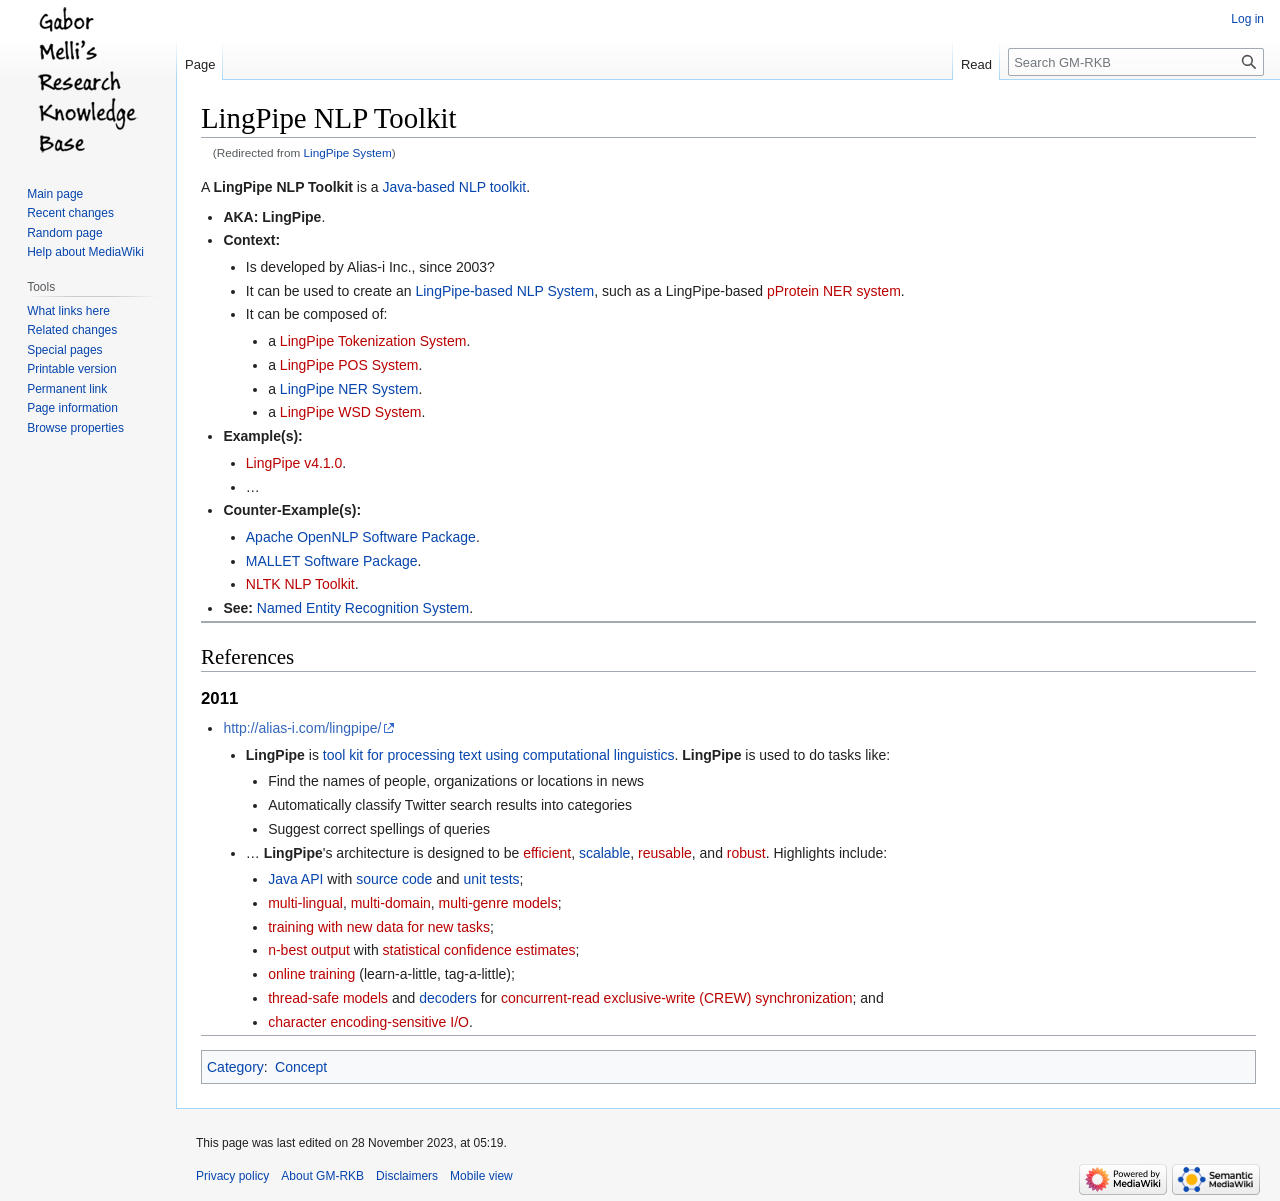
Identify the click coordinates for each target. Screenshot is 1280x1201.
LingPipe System (348, 152)
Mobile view (481, 1176)
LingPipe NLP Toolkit (282, 187)
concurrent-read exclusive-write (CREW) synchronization (677, 998)
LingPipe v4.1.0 (294, 463)
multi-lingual (305, 903)
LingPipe (291, 217)
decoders (448, 998)
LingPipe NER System (349, 389)
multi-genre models (498, 903)
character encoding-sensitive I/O (368, 1022)
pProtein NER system (834, 291)
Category (235, 1067)
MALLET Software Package (332, 561)
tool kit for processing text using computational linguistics (499, 755)
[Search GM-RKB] (1136, 62)
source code (394, 879)
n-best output (309, 950)
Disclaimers (407, 1176)
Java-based (419, 187)
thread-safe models (328, 998)
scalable (604, 853)
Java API (295, 879)
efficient (547, 853)
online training (311, 974)
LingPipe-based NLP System (504, 291)
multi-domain (391, 903)
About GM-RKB (322, 1176)
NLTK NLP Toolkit (300, 584)
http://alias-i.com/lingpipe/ (302, 728)
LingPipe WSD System (351, 412)
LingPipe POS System (349, 365)
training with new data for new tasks (379, 927)
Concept (301, 1067)
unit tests (492, 879)
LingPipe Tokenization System (373, 341)
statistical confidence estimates (479, 950)
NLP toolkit (492, 187)
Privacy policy (232, 1176)
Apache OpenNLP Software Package (361, 537)
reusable (665, 853)
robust (746, 853)
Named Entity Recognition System (363, 608)
